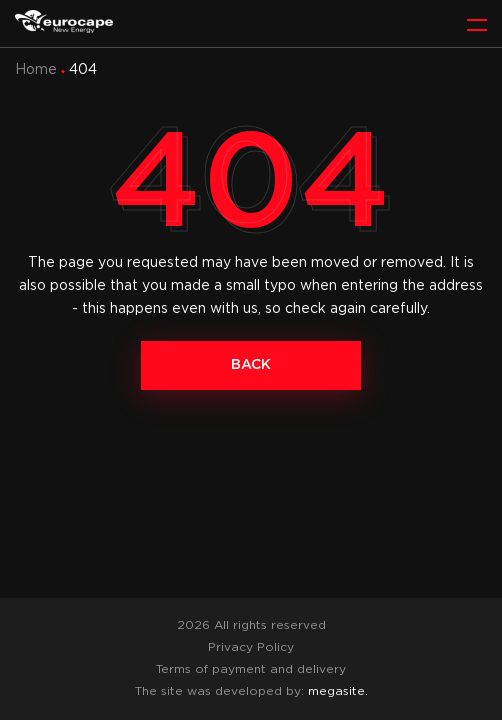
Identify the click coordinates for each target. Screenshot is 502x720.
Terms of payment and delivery (251, 669)
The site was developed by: (251, 691)
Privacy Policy (251, 647)
